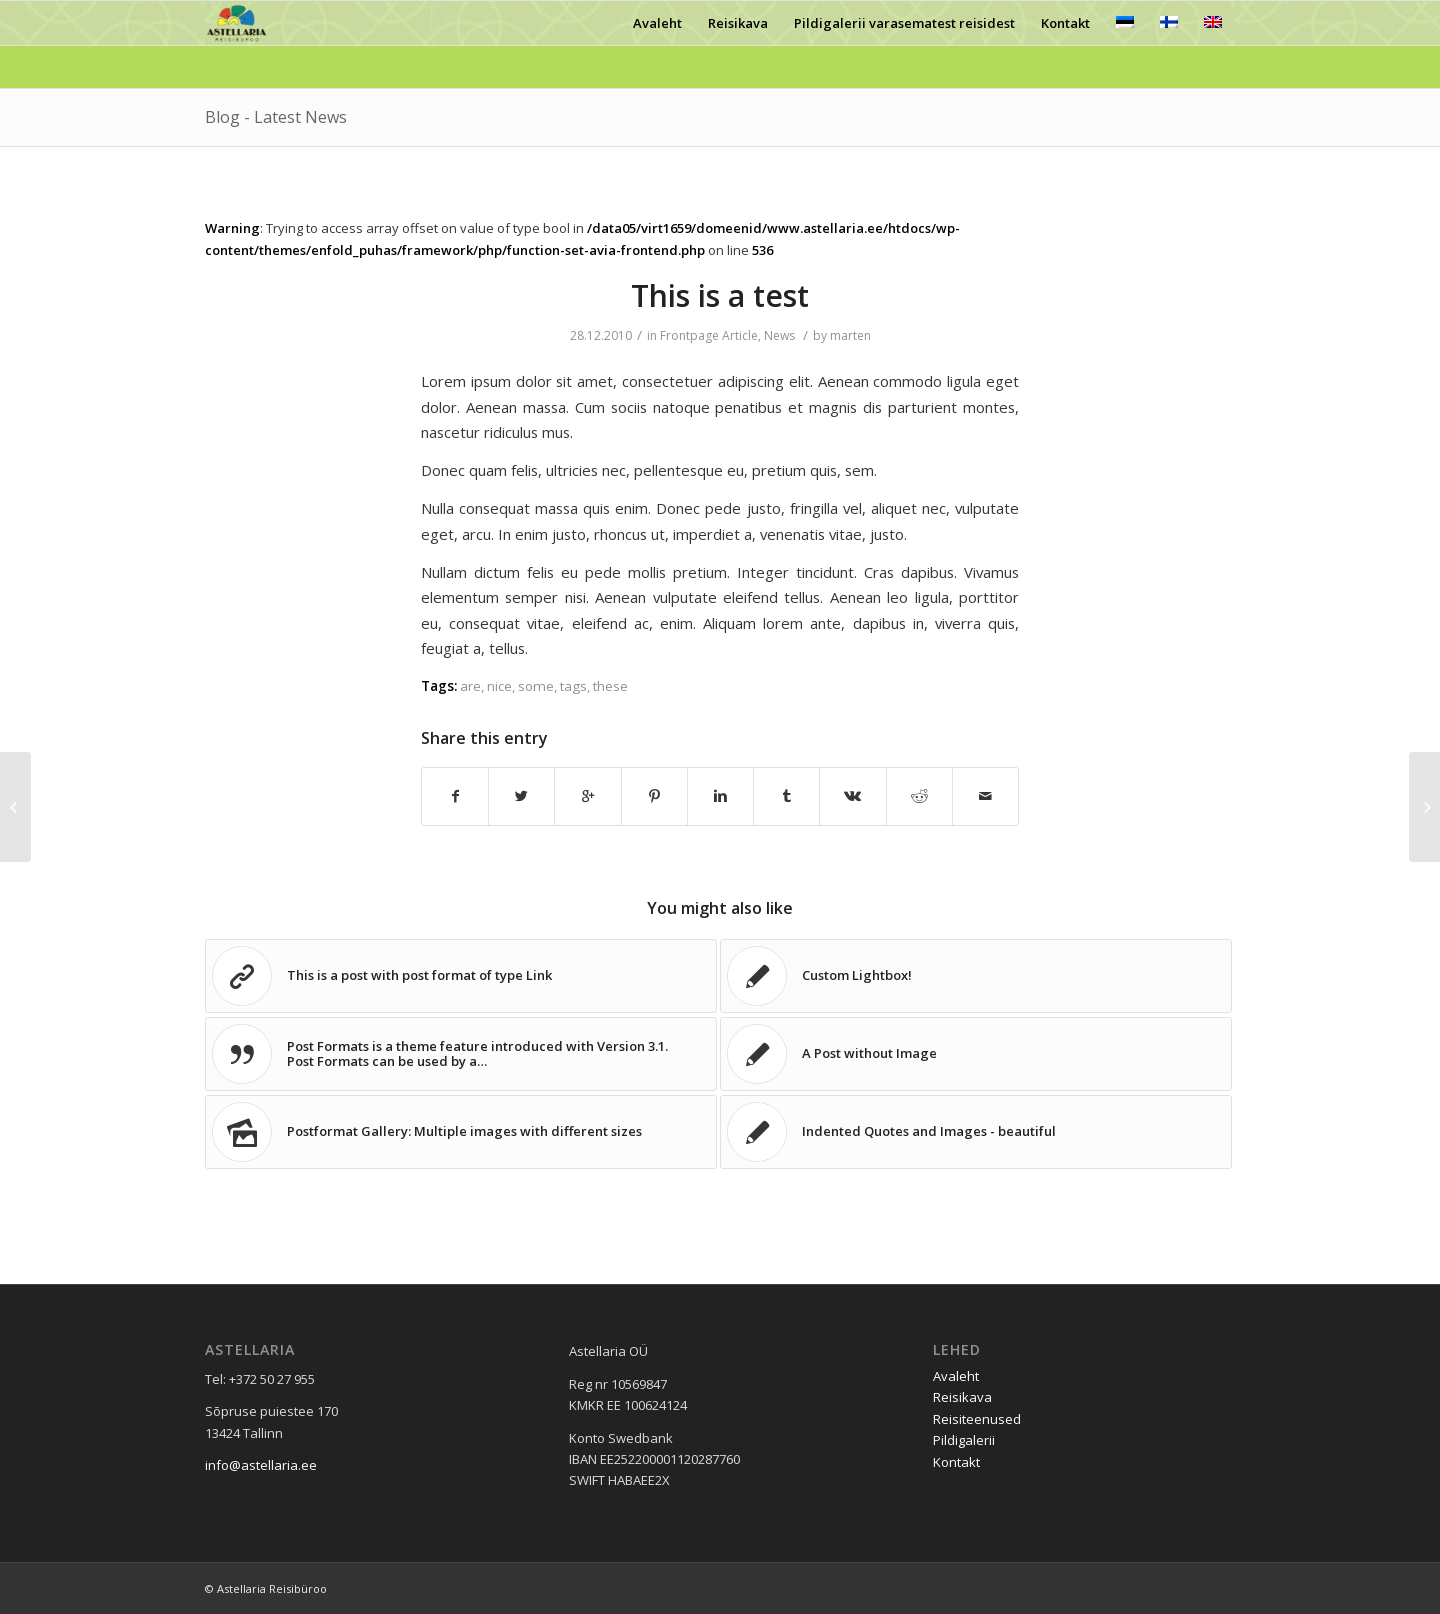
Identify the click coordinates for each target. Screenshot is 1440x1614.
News (779, 335)
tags (573, 686)
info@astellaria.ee (261, 1465)
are (470, 686)
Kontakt (956, 1462)
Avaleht (956, 1376)
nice (499, 686)
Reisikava (962, 1397)
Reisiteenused (977, 1419)
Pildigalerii (964, 1440)
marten (850, 335)
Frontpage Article (709, 335)
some (536, 686)
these (610, 686)
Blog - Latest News (276, 117)
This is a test (720, 295)
